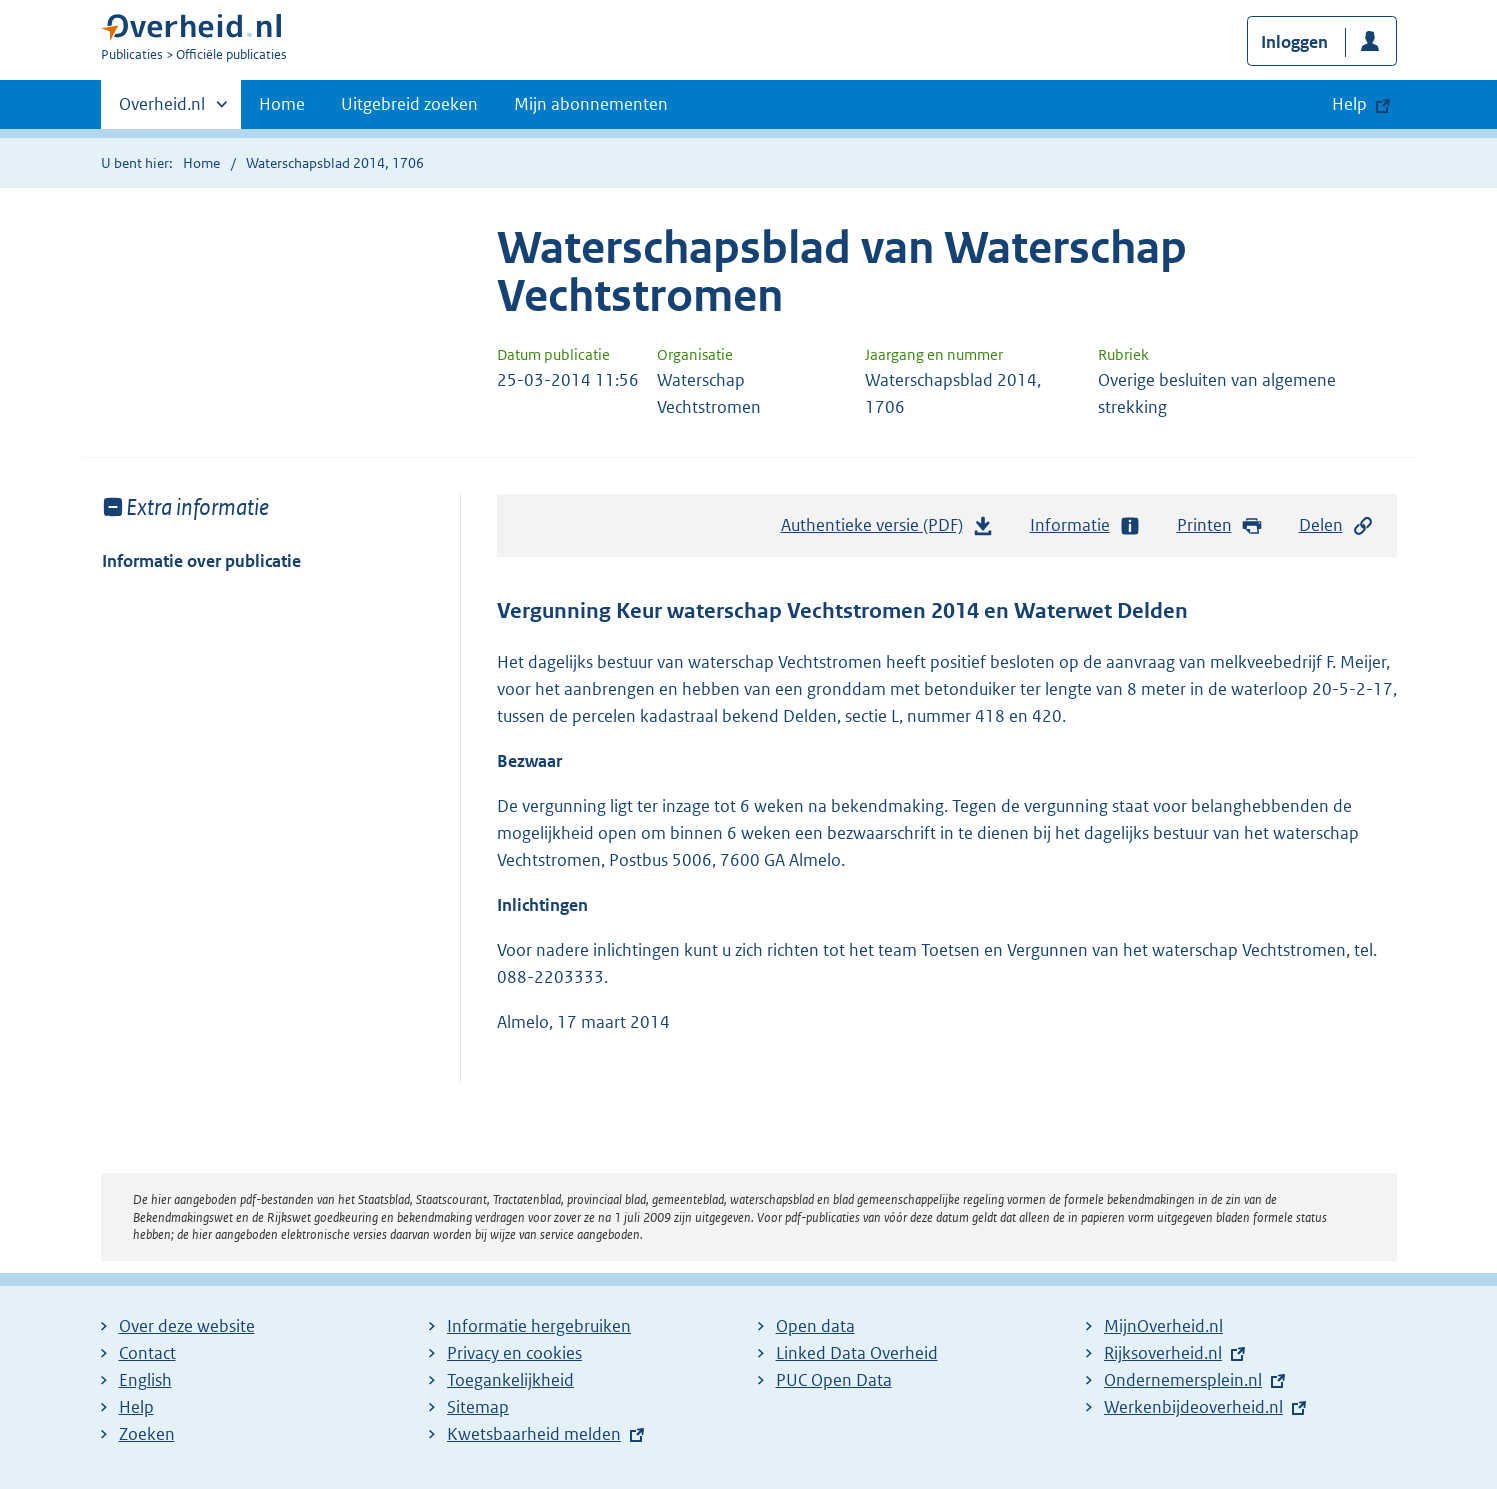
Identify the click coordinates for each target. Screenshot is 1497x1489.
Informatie (1086, 525)
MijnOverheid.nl (1163, 1326)
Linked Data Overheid (857, 1353)
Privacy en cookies (514, 1353)
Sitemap (478, 1407)
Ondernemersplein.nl (1183, 1380)
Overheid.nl (162, 110)
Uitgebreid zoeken (409, 104)
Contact (147, 1353)
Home (282, 104)
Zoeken (147, 1434)
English (145, 1380)
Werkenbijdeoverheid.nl (1193, 1407)
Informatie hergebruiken (539, 1326)
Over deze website (187, 1326)
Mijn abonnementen (591, 104)
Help (136, 1407)
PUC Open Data (834, 1380)
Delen (1337, 525)
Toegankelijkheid (510, 1380)
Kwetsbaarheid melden (534, 1434)
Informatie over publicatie (201, 561)
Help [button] (1349, 104)
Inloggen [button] (1294, 42)
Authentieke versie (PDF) (888, 530)
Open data (815, 1326)
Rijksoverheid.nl (1163, 1353)
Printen (1220, 525)
